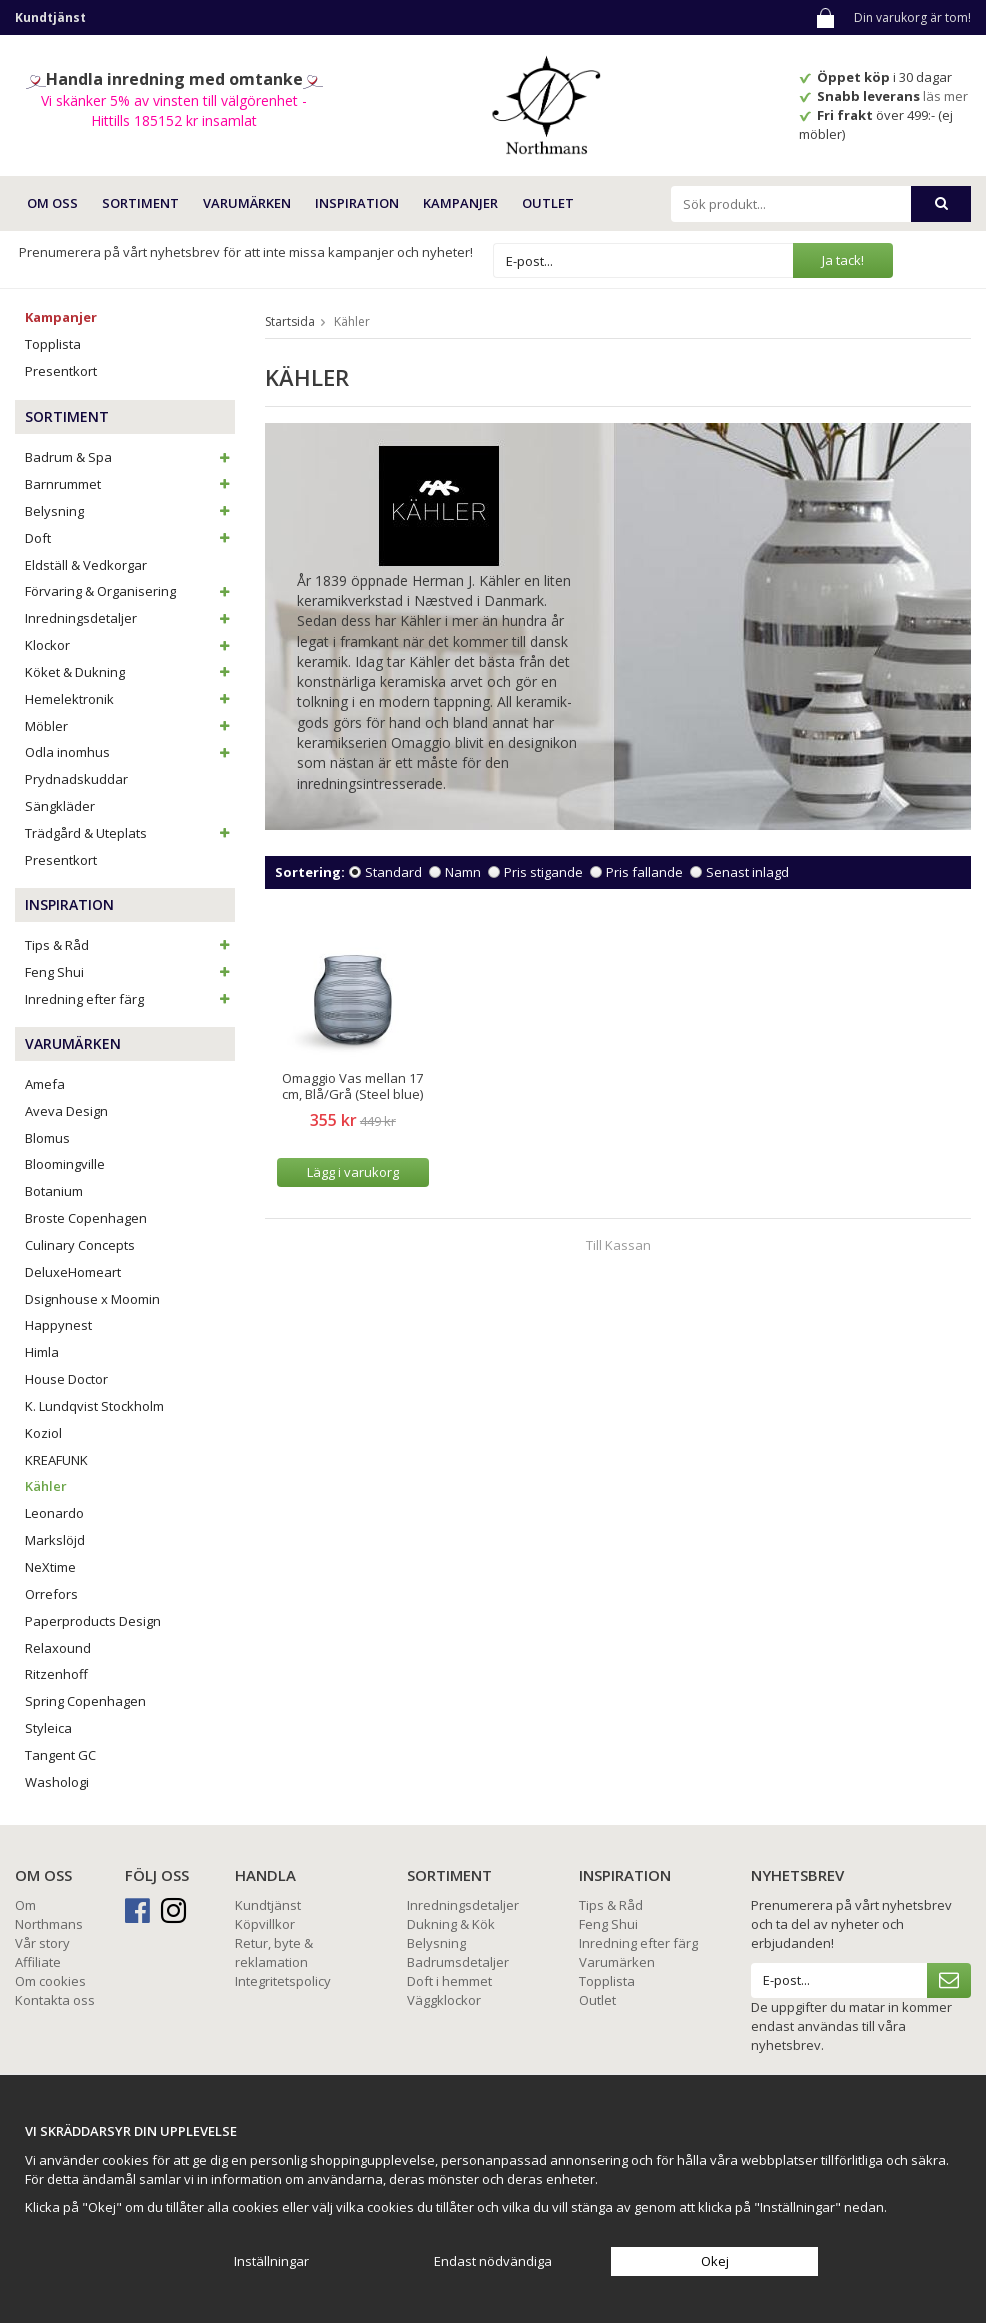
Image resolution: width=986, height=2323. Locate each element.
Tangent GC (60, 1755)
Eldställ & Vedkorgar (86, 565)
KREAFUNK (56, 1460)
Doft (130, 538)
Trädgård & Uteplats (130, 833)
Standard (393, 872)
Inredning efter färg (130, 999)
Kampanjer (460, 203)
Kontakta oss (55, 2000)
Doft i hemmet (449, 1981)
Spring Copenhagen (85, 1701)
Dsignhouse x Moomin (92, 1299)
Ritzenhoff (56, 1674)
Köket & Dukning (130, 672)
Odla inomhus (130, 752)
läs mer (947, 96)
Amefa (45, 1084)
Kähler (46, 1486)
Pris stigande (543, 872)
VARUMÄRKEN (247, 203)
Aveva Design (66, 1111)
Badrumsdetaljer (458, 1962)
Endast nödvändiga (493, 2261)
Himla (42, 1352)
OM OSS (52, 203)
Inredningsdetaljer (130, 618)
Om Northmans (49, 1914)
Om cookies (50, 1981)
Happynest (58, 1325)
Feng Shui (130, 972)
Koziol (43, 1433)
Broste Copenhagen (86, 1218)
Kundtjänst (268, 1905)
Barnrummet (130, 484)
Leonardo (54, 1513)
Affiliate (38, 1962)
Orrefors (51, 1594)
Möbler (130, 726)
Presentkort (61, 371)
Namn (463, 872)
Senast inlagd (747, 872)
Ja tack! (843, 260)
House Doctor (66, 1379)
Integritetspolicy (283, 1981)
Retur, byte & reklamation (274, 1952)
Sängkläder (60, 806)
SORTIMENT (140, 203)
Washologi (57, 1782)
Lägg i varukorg (353, 1172)
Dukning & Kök (451, 1924)
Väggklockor (444, 2000)
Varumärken (617, 1962)
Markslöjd (55, 1540)
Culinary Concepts (80, 1245)
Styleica (48, 1728)
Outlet (548, 203)
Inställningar (271, 2261)
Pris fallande (644, 872)
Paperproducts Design (93, 1621)
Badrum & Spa (130, 457)
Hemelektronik (130, 699)
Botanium (54, 1191)
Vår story (42, 1943)
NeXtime (50, 1567)
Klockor (130, 645)
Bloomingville (65, 1164)
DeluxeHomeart (73, 1272)
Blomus (47, 1138)
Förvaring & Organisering (130, 591)
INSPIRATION (357, 203)
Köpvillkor (265, 1924)
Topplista (53, 344)
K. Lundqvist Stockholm (94, 1406)
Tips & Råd (130, 945)
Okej (715, 2261)
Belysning (130, 511)
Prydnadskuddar (76, 779)
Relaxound (58, 1648)
